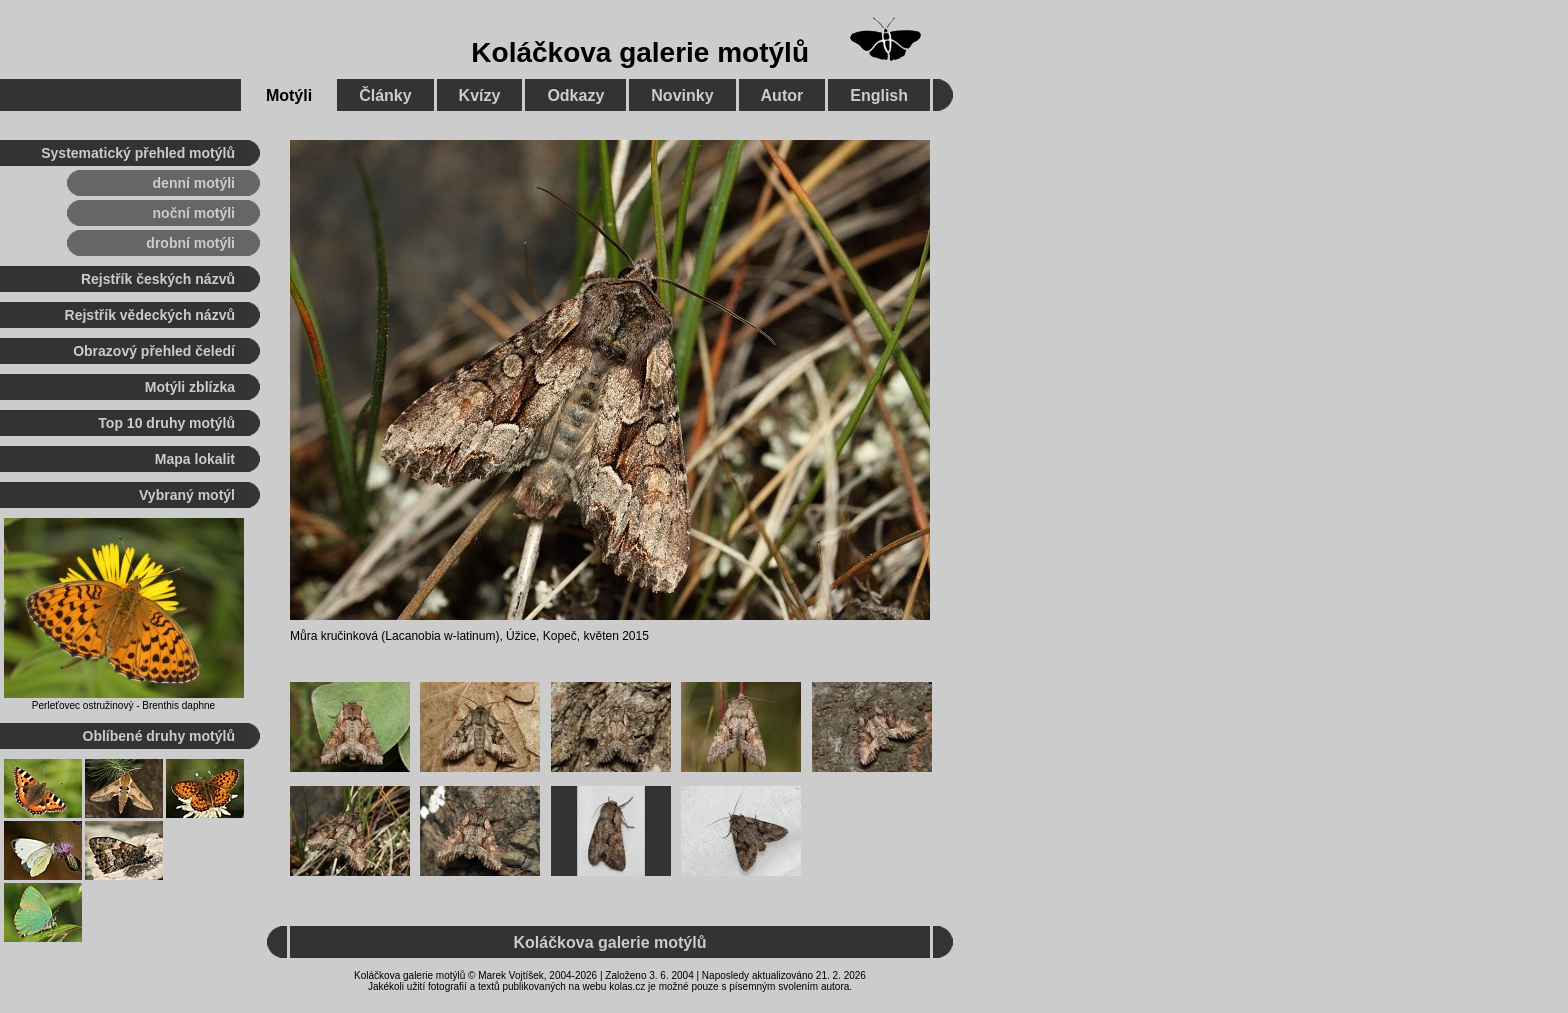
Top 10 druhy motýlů (166, 423)
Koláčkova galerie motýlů (640, 52)
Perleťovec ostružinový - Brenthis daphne (123, 705)
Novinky (682, 95)
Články (385, 95)
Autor (782, 95)
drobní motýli (190, 243)
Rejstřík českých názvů (158, 279)
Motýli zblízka (190, 387)
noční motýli (194, 213)
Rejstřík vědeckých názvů (150, 315)
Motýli (289, 95)
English (879, 95)
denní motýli (194, 183)
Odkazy (575, 95)
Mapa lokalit (195, 459)
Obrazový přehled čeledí (154, 351)
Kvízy (480, 95)
